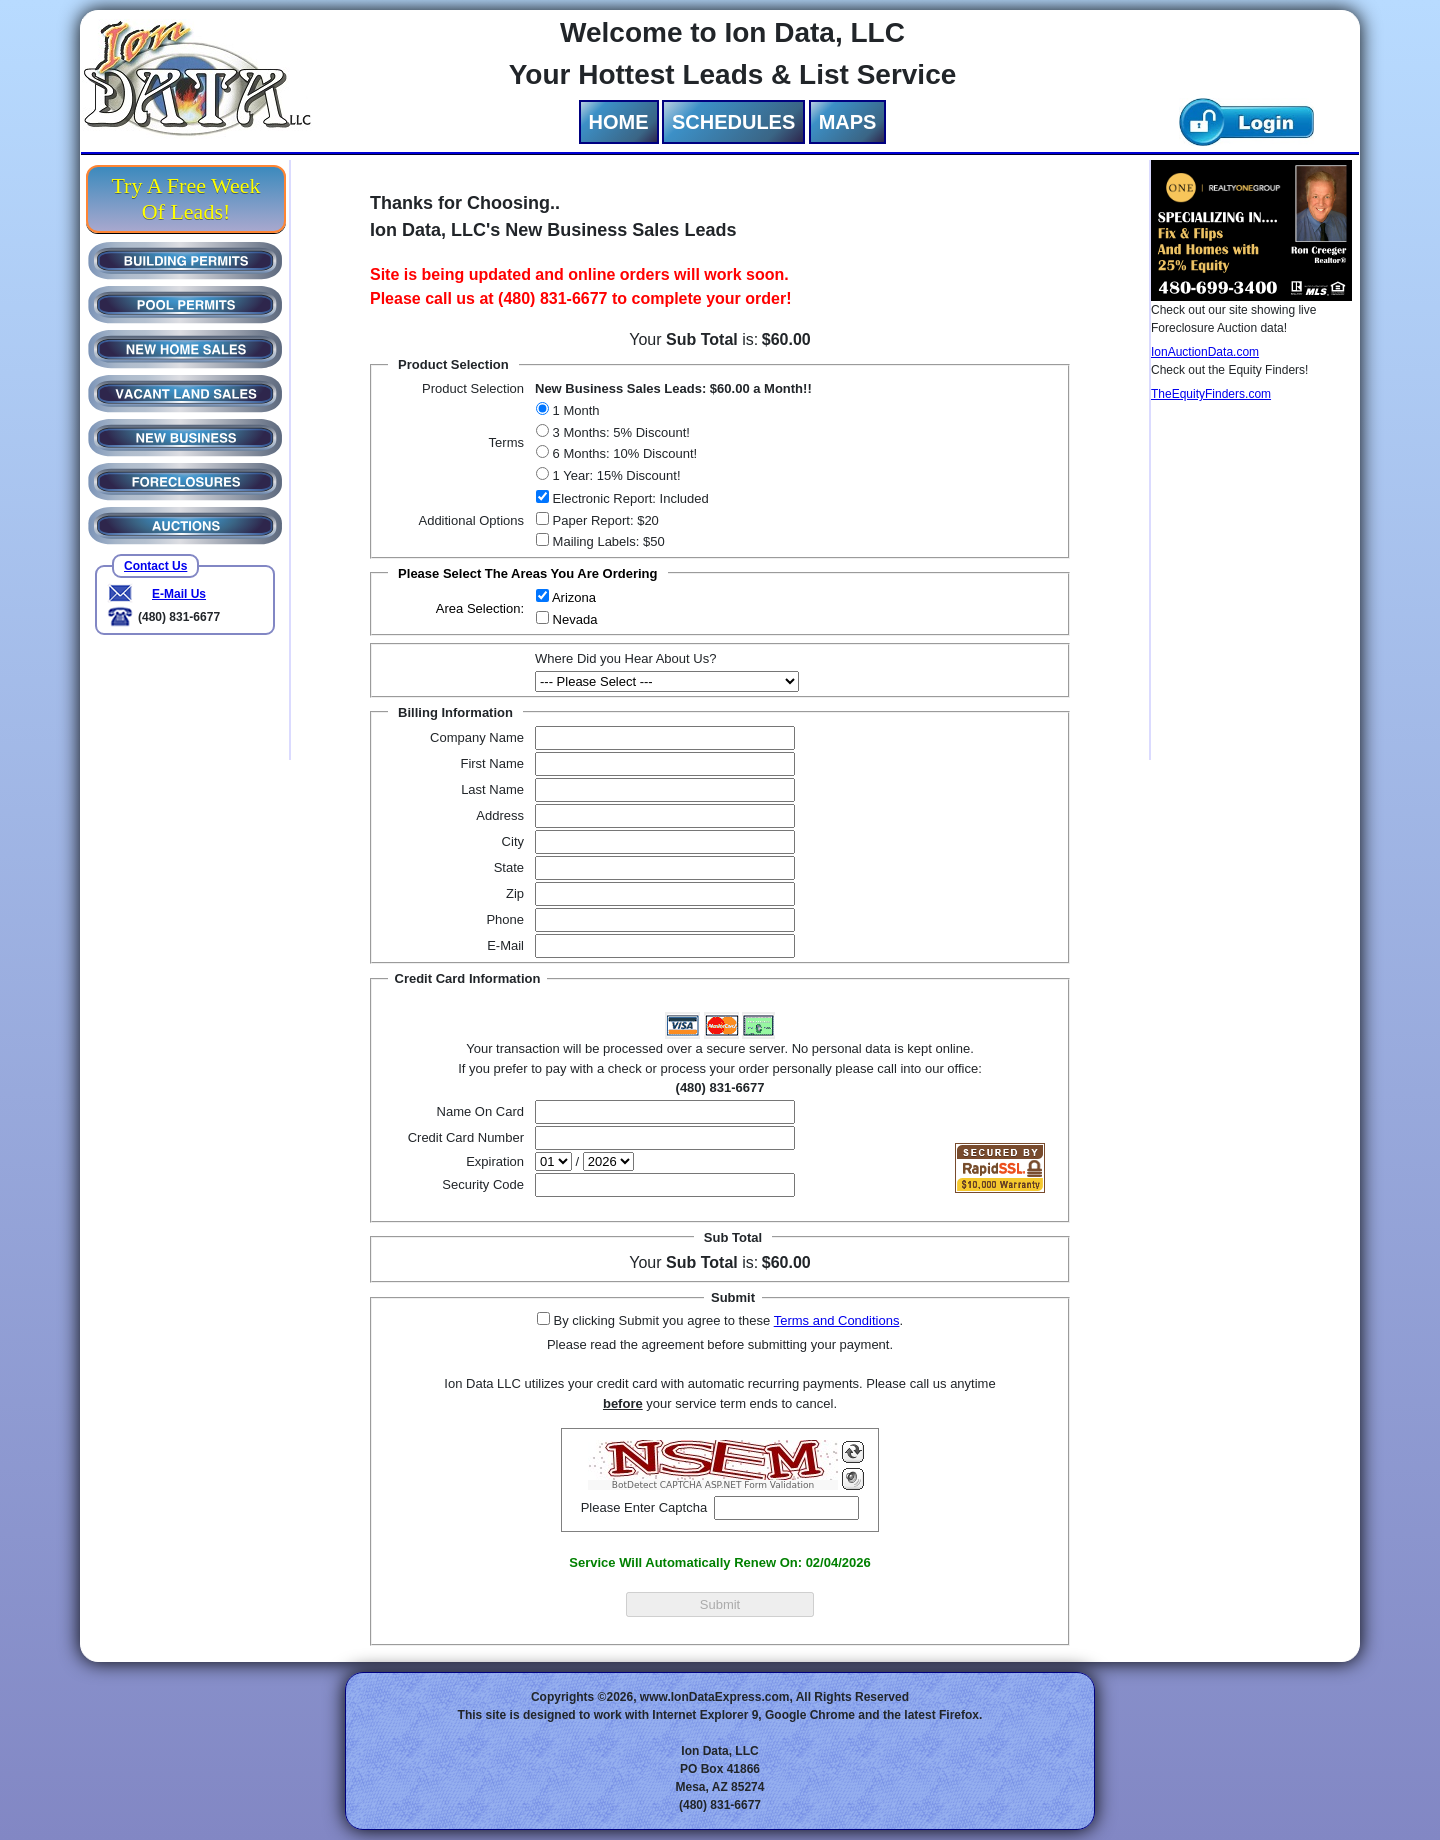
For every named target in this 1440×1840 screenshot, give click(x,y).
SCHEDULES (733, 122)
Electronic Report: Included (629, 498)
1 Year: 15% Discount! (615, 475)
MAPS (848, 122)
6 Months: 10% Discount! (623, 453)
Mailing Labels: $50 (607, 541)
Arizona (572, 597)
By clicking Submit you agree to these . (726, 1320)
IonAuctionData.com (1205, 352)
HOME (619, 122)
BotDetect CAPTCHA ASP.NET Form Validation (713, 1485)
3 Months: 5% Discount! (619, 432)
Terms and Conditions (837, 1320)
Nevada (573, 619)
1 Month (574, 410)
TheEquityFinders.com (1211, 394)
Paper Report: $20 (604, 520)
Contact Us (155, 566)
